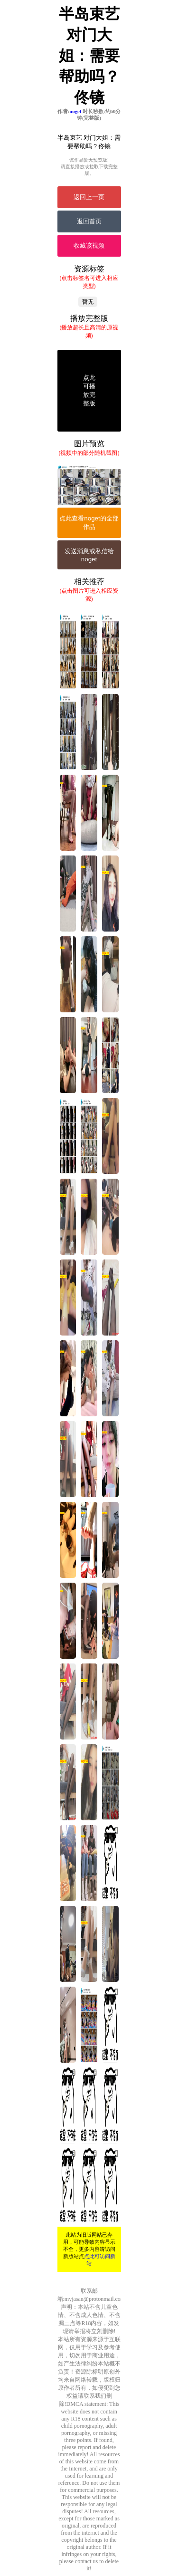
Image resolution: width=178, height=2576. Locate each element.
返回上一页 (89, 197)
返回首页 (89, 221)
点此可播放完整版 (89, 390)
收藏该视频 (89, 245)
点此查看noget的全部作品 (88, 522)
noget (75, 111)
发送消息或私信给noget (89, 555)
